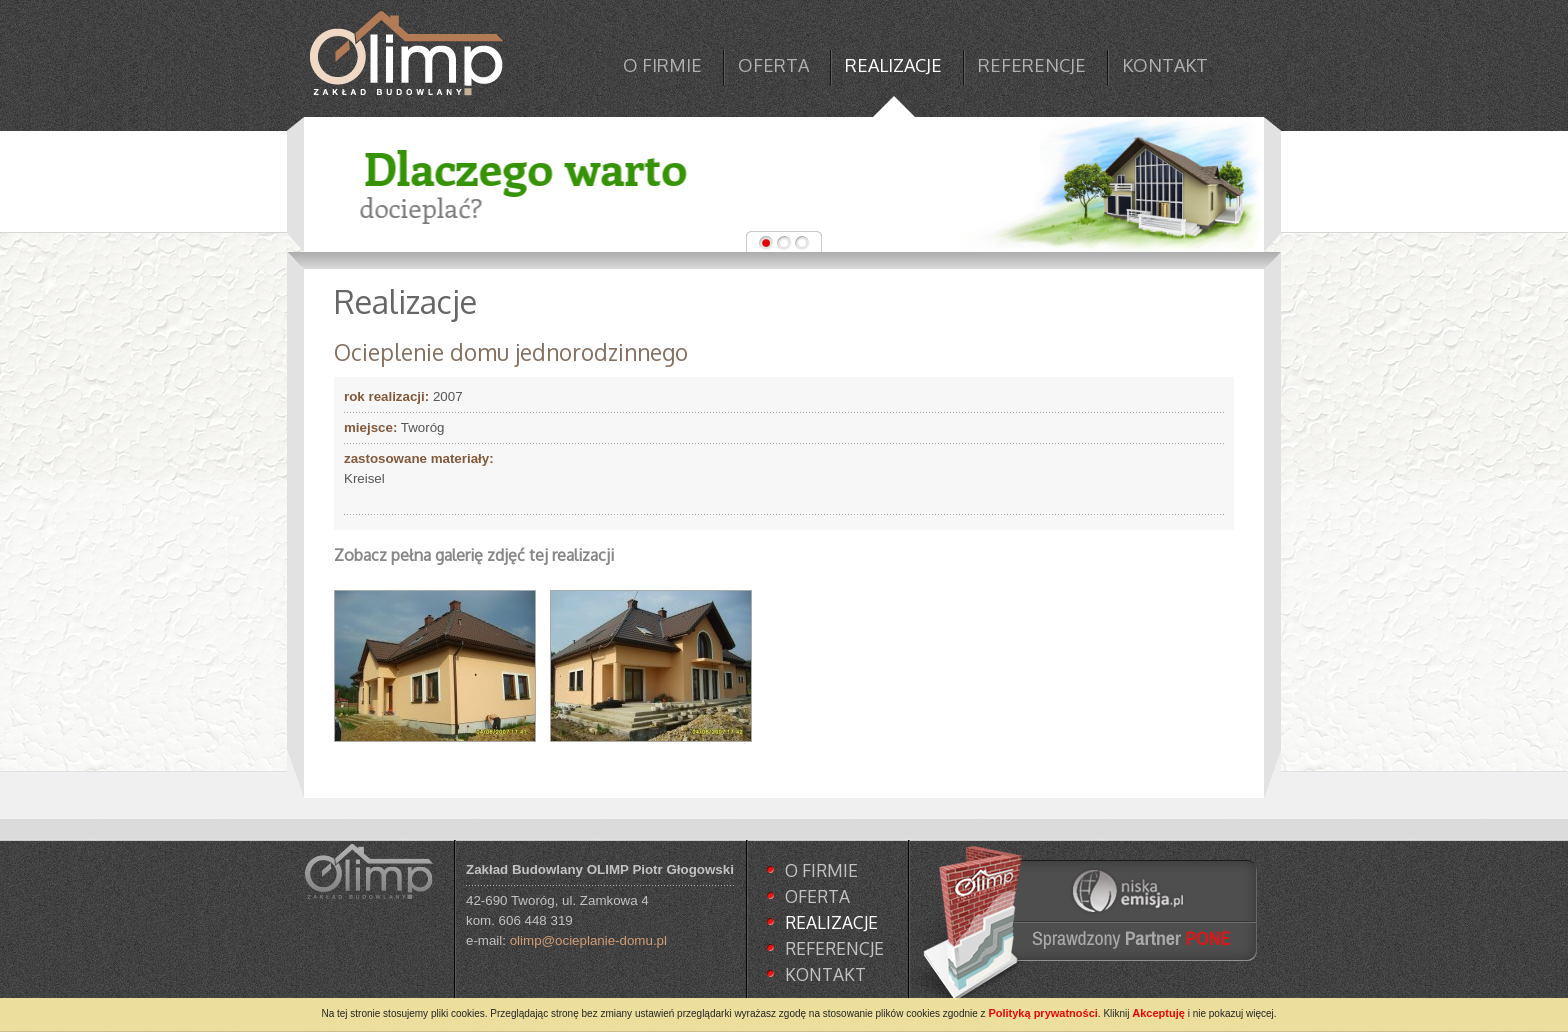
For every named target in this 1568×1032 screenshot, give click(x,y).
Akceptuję (1158, 1013)
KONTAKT (1165, 65)
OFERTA (773, 65)
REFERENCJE (1032, 65)
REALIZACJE (893, 65)
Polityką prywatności (1042, 1013)
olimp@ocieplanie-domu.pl (588, 940)
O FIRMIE (662, 65)
